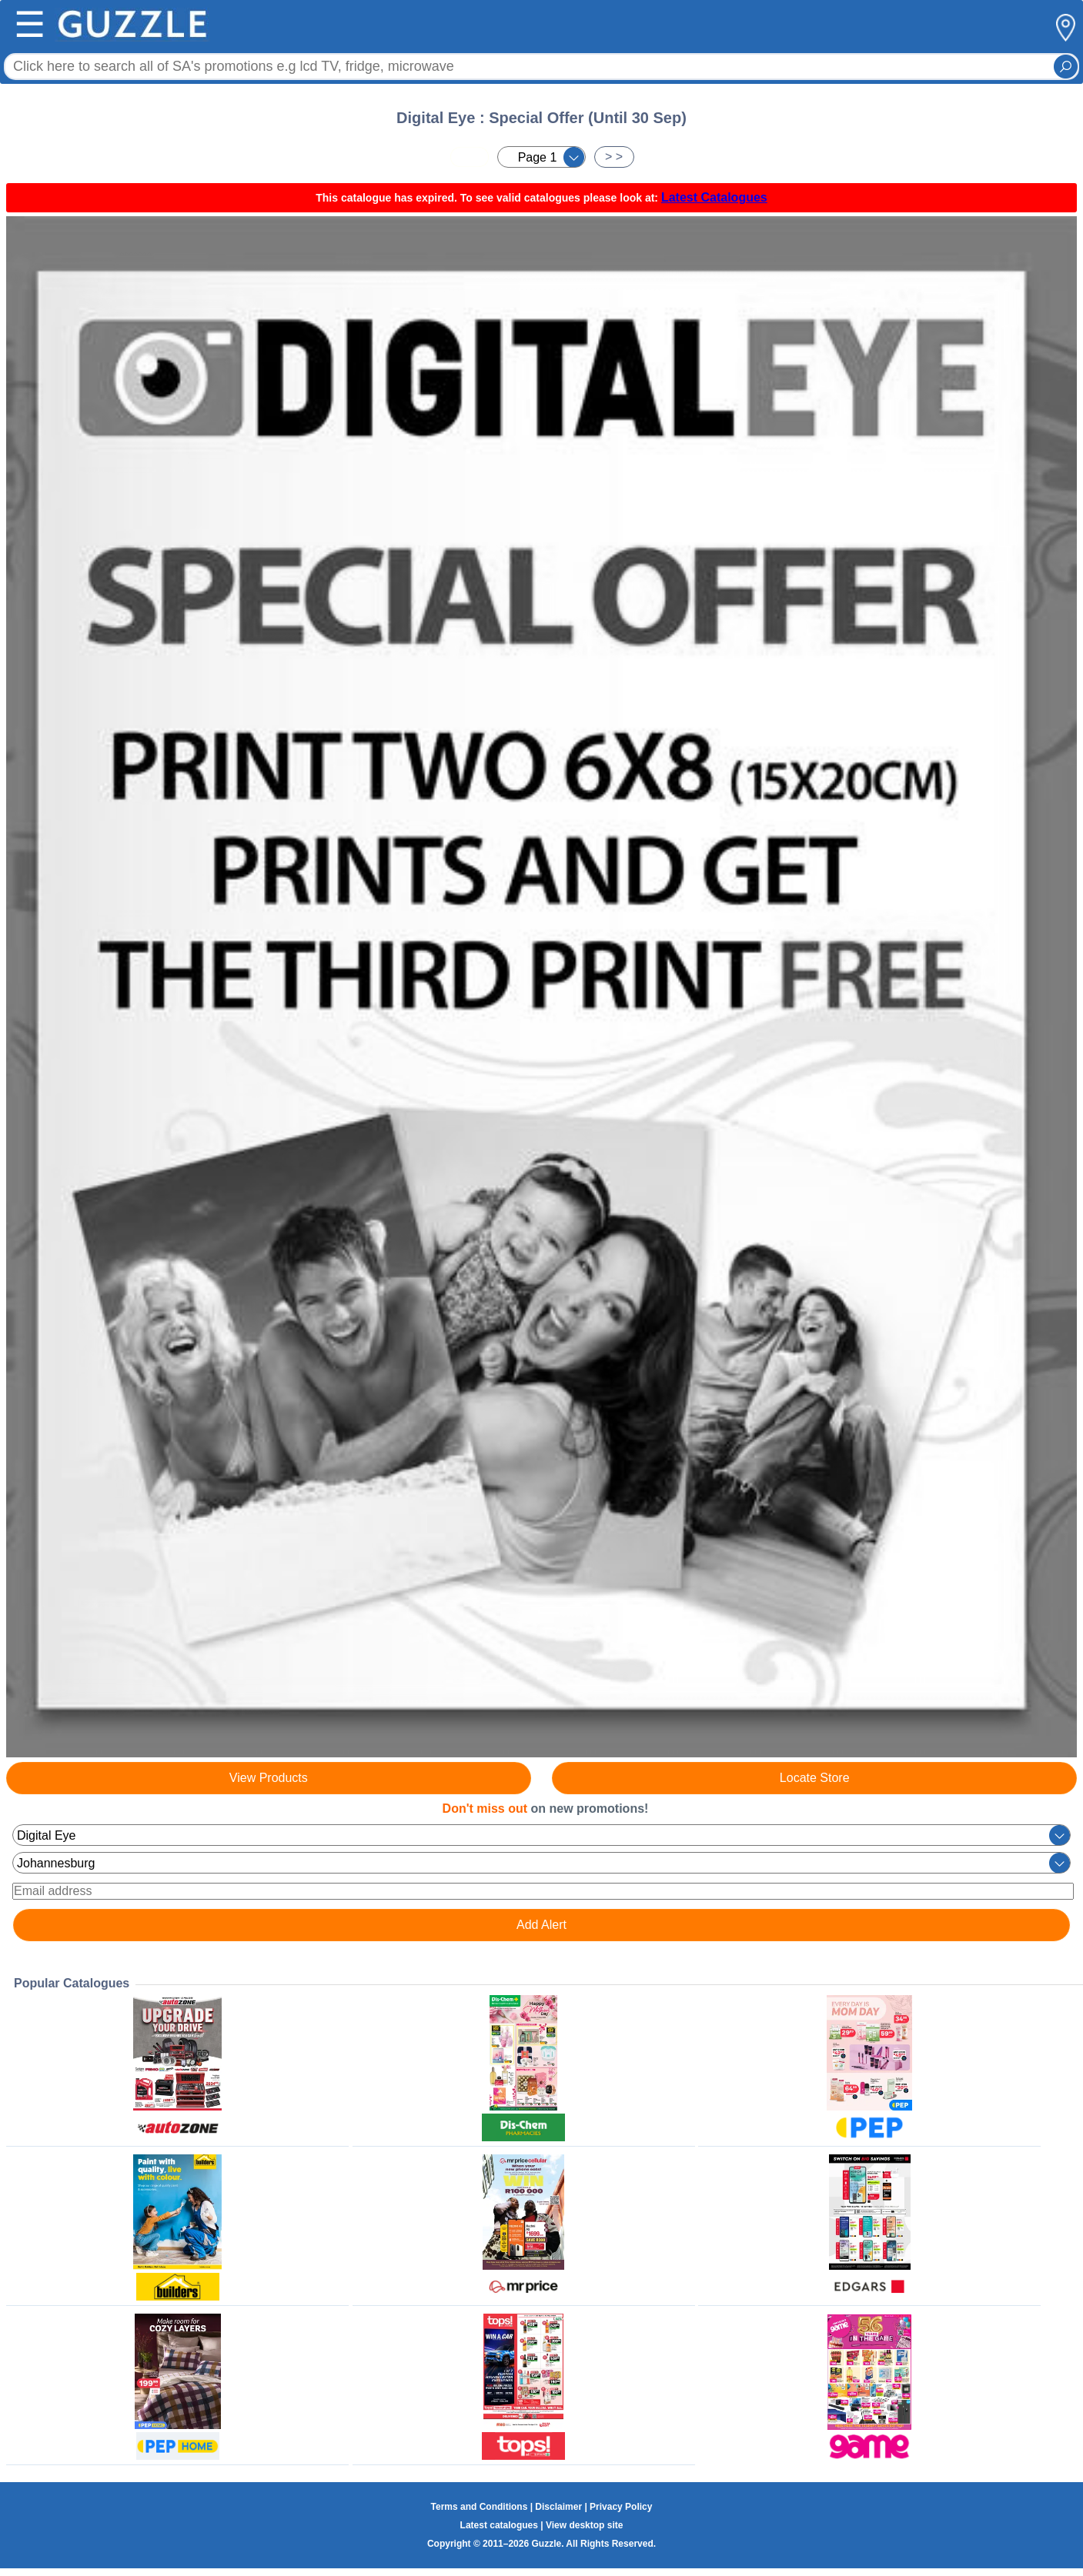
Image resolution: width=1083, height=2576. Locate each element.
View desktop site (584, 2525)
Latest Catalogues (714, 197)
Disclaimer (558, 2506)
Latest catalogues (499, 2525)
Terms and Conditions (479, 2506)
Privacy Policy (621, 2506)
